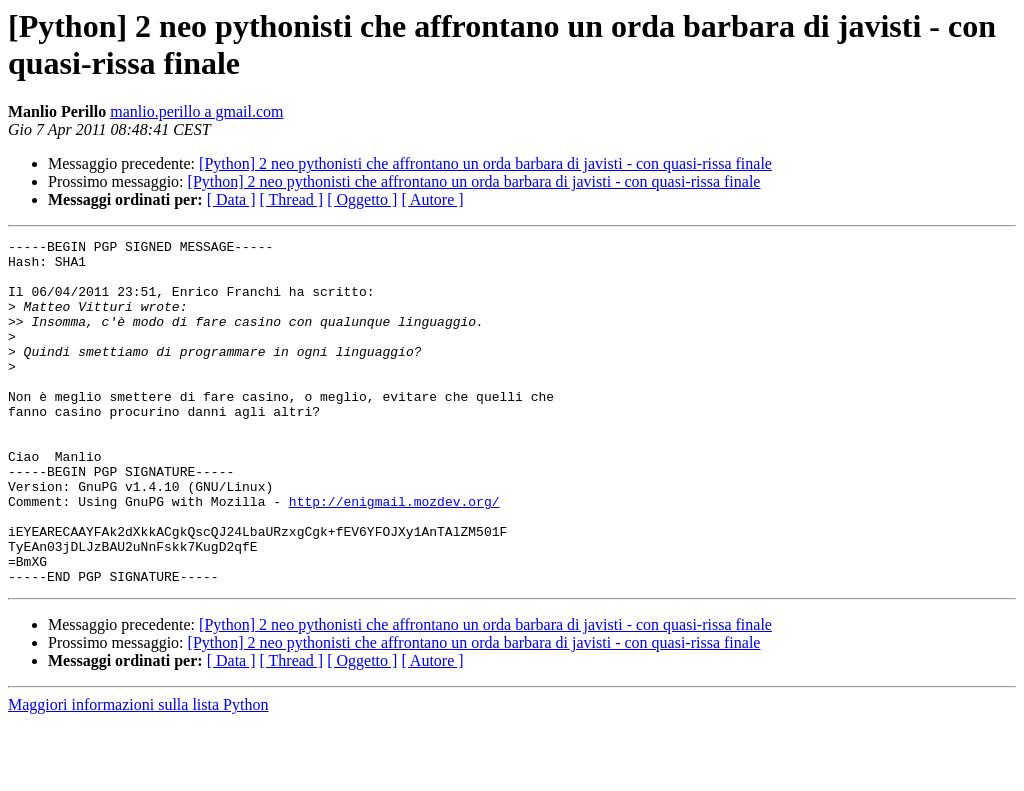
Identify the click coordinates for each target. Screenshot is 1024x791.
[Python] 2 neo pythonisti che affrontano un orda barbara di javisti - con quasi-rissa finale (485, 163)
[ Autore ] (432, 199)
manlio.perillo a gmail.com (196, 111)
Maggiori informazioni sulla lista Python (138, 773)
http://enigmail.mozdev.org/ (394, 555)
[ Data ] (231, 199)
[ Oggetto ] (362, 199)
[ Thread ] (292, 199)
